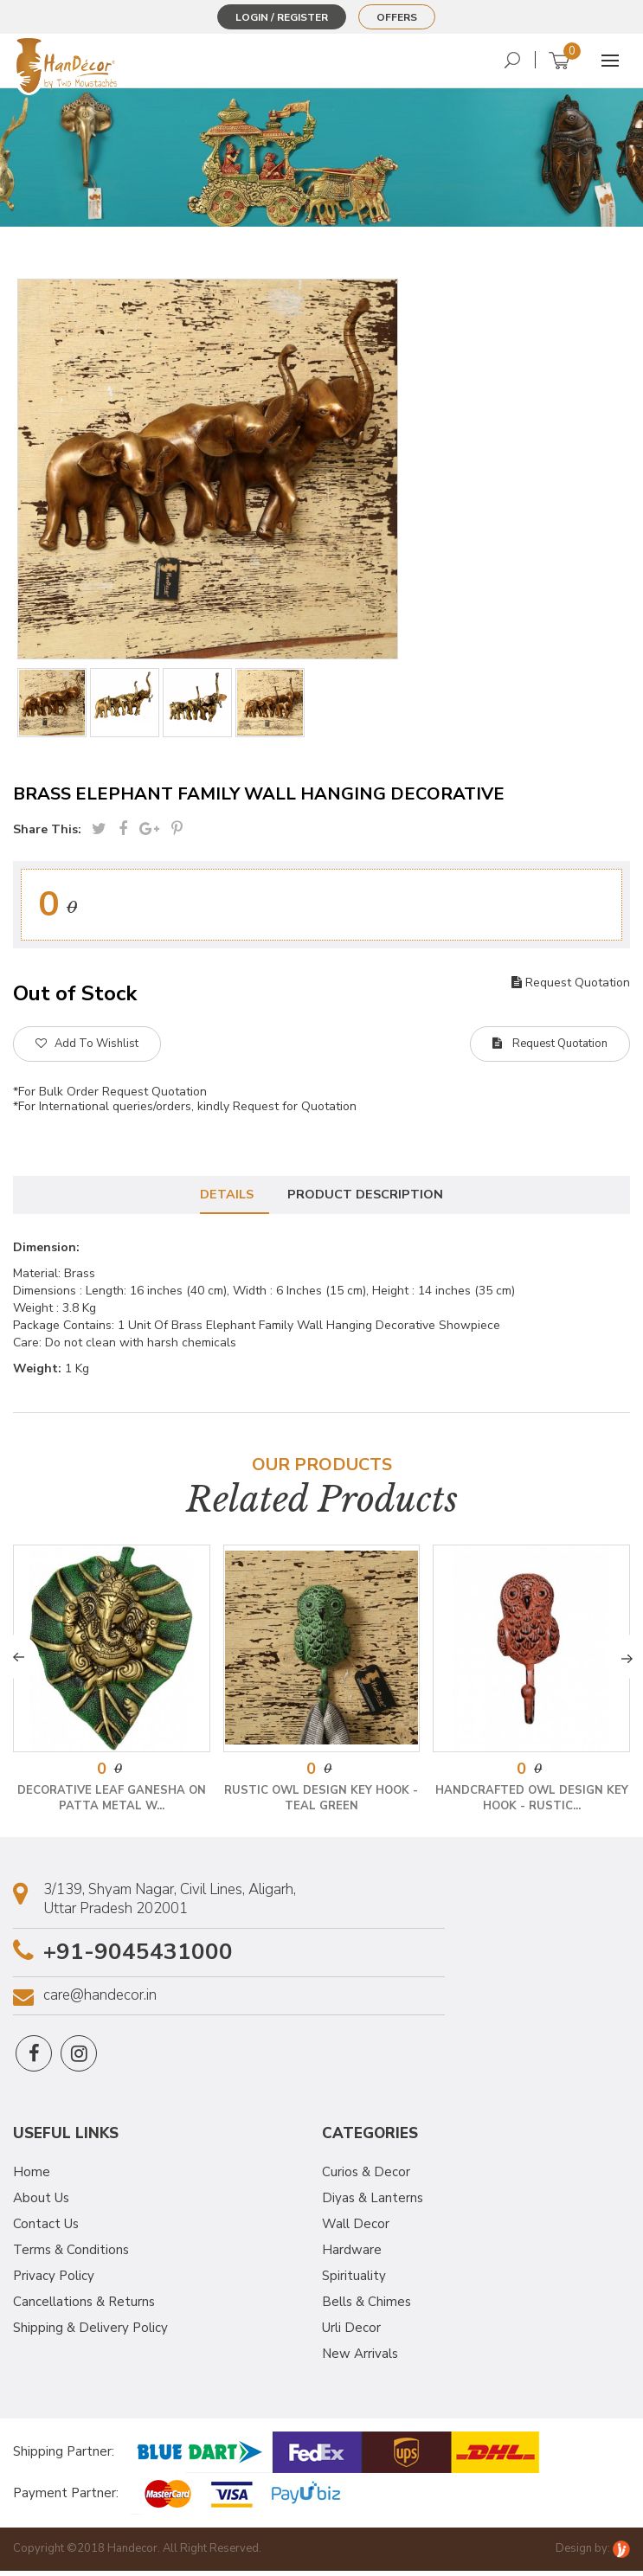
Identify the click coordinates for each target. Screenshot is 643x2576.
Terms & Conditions (71, 2255)
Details (224, 1196)
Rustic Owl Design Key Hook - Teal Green (321, 1802)
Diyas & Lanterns (372, 2203)
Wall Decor (355, 2229)
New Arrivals (360, 2358)
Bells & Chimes (366, 2307)
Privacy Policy (53, 2281)
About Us (41, 2203)
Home (31, 2177)
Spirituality (354, 2281)
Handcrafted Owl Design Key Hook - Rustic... (531, 1802)
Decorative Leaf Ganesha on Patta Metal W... (111, 1802)
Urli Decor (351, 2333)
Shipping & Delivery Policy (90, 2333)
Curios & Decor (366, 2177)
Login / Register (281, 17)
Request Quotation (570, 982)
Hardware (352, 2255)
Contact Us (46, 2229)
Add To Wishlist (86, 1043)
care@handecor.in (100, 1999)
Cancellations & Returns (84, 2307)
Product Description (368, 1196)
